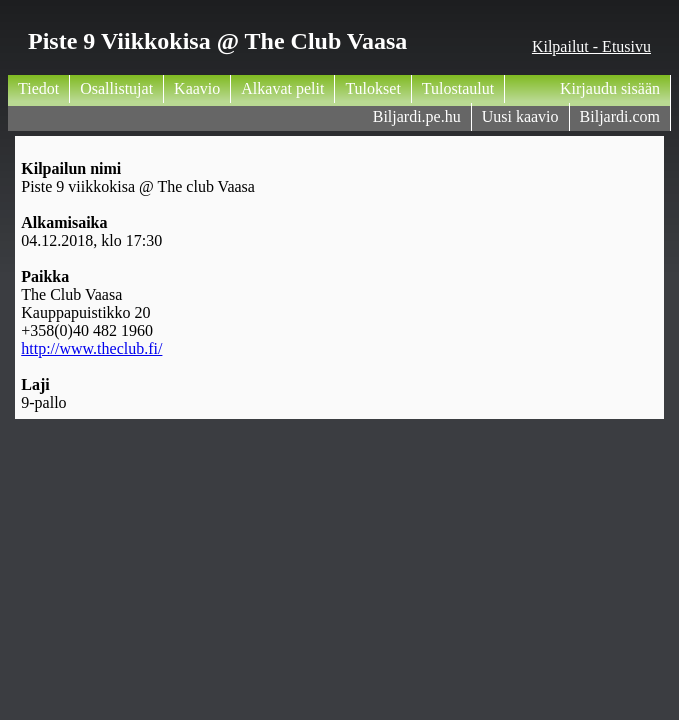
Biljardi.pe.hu (417, 116)
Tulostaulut (458, 88)
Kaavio (197, 88)
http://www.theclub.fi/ (91, 348)
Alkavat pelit (282, 88)
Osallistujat (116, 88)
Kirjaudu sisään (610, 88)
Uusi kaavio (520, 116)
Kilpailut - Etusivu (591, 46)
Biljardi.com (620, 116)
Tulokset (372, 88)
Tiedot (38, 88)
